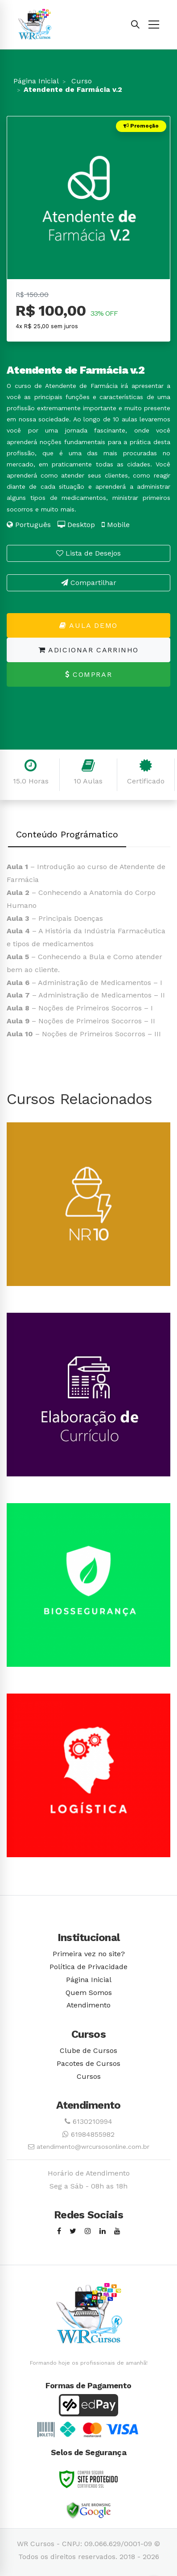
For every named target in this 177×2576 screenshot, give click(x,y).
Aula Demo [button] (88, 625)
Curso (80, 81)
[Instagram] (88, 2231)
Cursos (89, 2076)
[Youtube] (117, 2231)
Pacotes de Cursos (88, 2063)
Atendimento (88, 2005)
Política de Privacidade (88, 1966)
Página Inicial (36, 81)
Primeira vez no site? (89, 1954)
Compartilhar (88, 582)
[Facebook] (59, 2231)
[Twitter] (72, 2231)
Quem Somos (89, 1992)
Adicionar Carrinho (88, 650)
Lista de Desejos (88, 553)
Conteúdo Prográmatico (67, 834)
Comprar (88, 674)
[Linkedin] (102, 2231)
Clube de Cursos (88, 2050)
